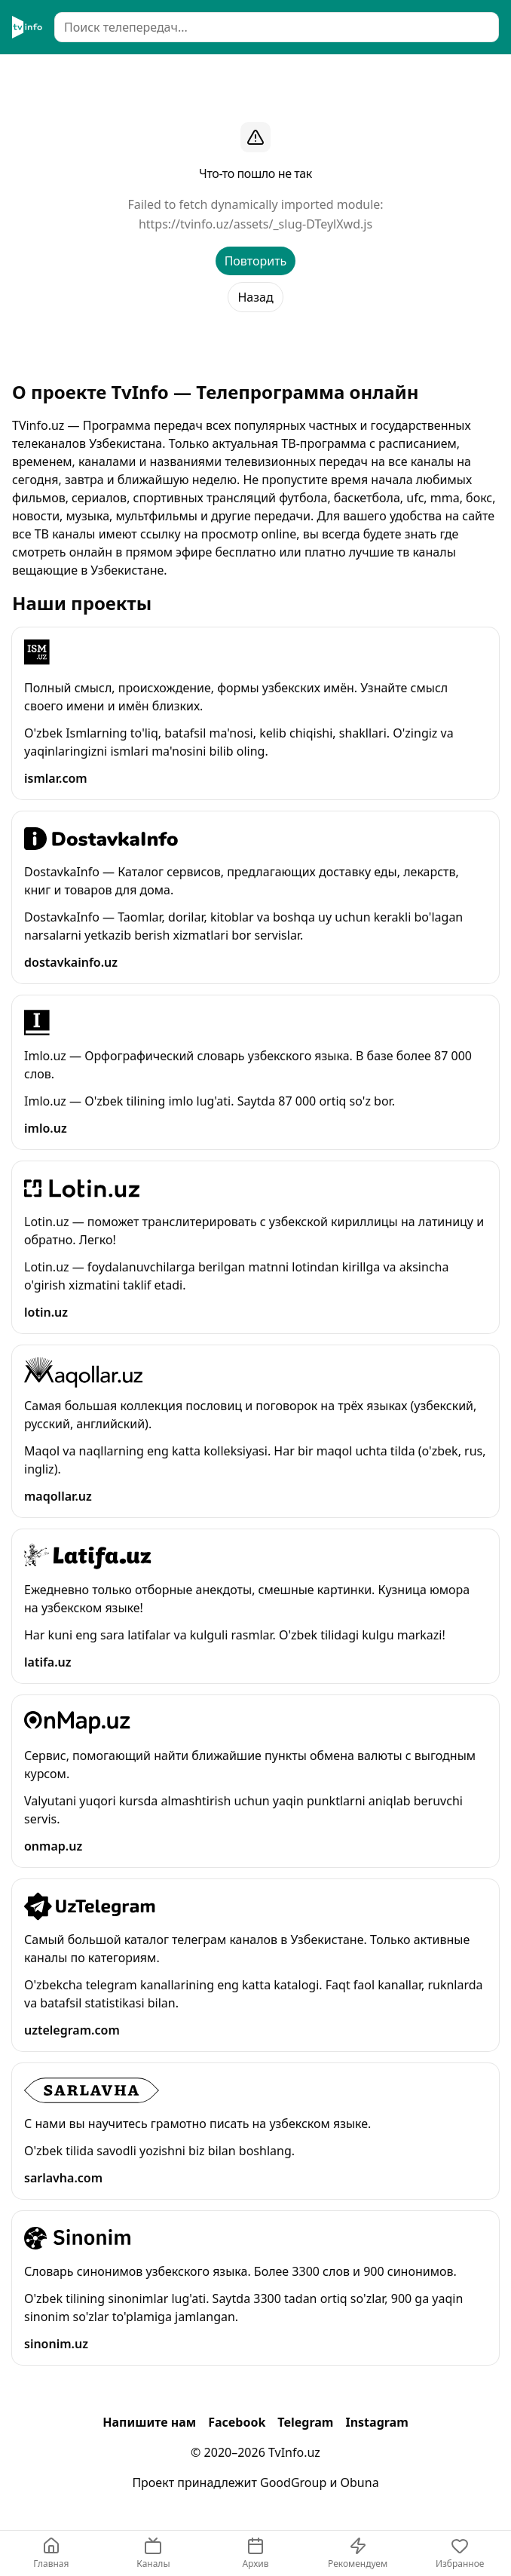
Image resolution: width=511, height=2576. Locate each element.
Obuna (360, 2482)
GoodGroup (293, 2482)
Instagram (376, 2422)
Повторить (256, 261)
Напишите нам (149, 2422)
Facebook (236, 2422)
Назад (255, 297)
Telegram (305, 2422)
